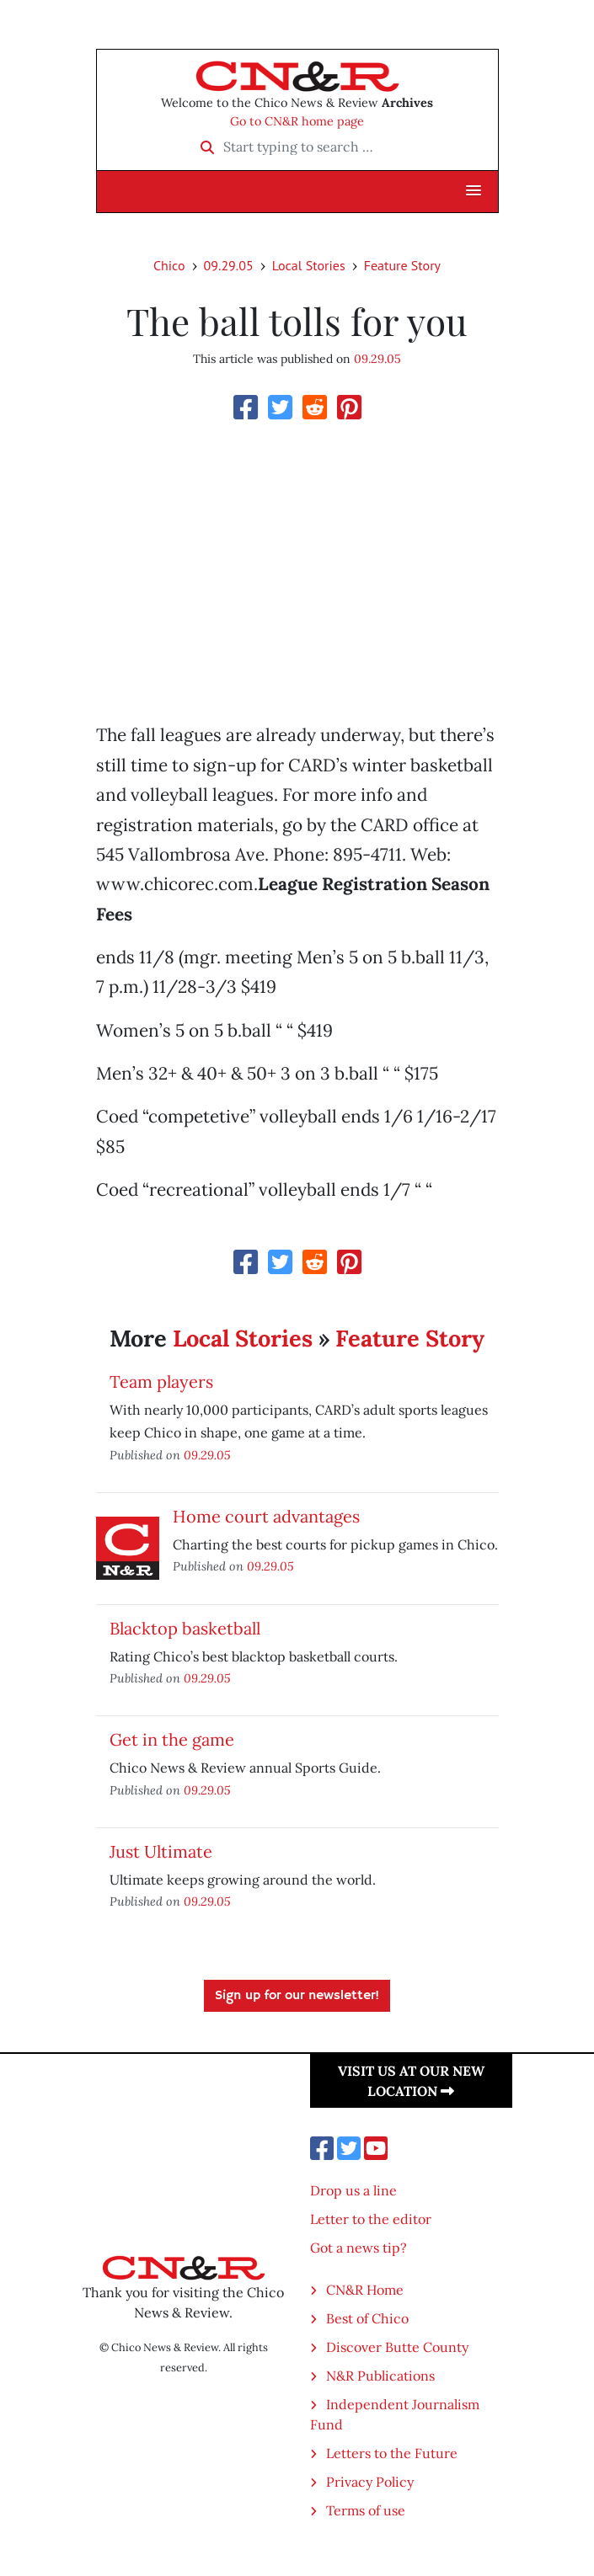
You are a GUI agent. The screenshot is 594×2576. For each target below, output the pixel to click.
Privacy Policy (370, 2481)
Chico (169, 265)
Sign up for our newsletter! (297, 1995)
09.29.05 (229, 265)
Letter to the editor (370, 2219)
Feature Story (402, 265)
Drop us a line (353, 2190)
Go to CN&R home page (297, 121)
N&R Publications (380, 2375)
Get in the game (172, 1739)
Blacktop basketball (185, 1628)
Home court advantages (266, 1516)
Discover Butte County (397, 2347)
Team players (161, 1381)
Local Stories (308, 265)
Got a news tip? (358, 2247)
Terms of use (365, 2510)
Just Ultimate (161, 1851)
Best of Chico (367, 2318)
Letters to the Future (392, 2453)
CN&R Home (365, 2289)
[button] (474, 191)
